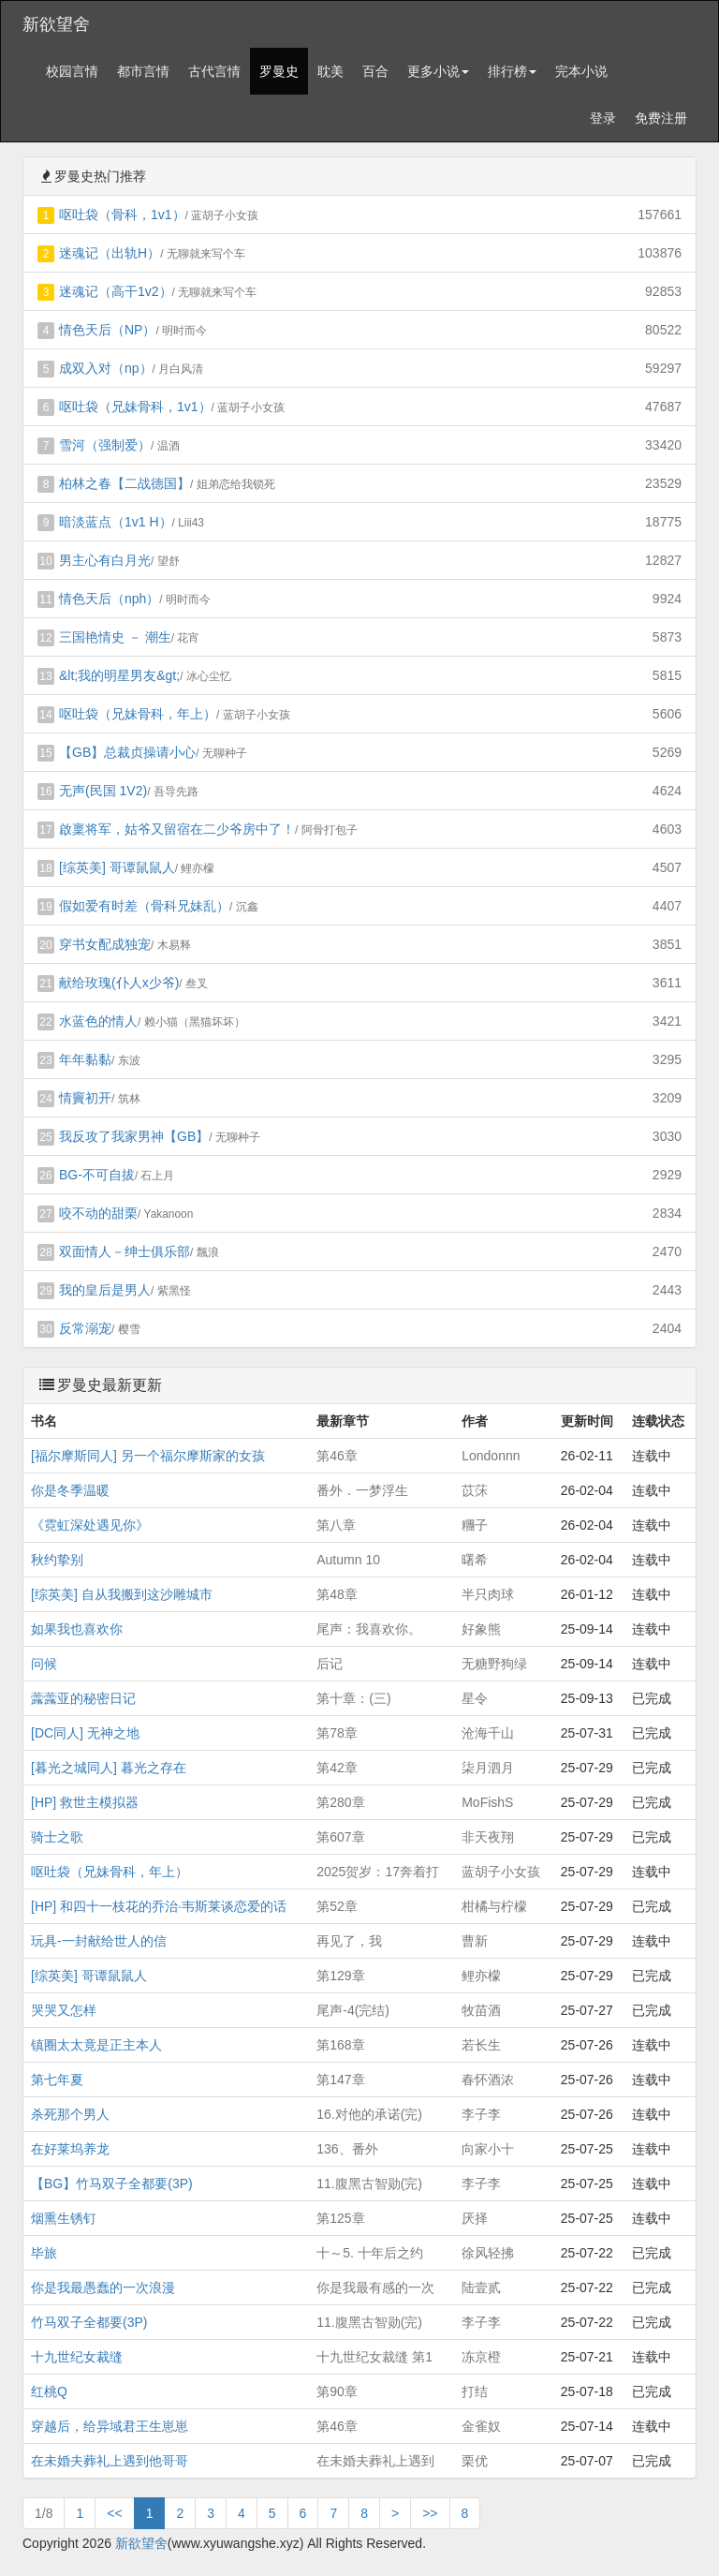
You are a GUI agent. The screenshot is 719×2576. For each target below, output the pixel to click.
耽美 (330, 71)
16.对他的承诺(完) (369, 2114)
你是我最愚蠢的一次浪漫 (103, 2287)
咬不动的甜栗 (98, 1213)
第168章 (340, 2044)
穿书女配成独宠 (105, 944)
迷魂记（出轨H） (109, 252)
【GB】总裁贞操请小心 (127, 752)
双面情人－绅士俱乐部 (124, 1251)
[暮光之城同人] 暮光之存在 (108, 1767)
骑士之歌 (57, 1836)
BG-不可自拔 (97, 1174)
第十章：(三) (353, 1698)
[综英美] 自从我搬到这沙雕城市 (122, 1594)
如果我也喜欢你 (77, 1628)
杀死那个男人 (70, 2114)
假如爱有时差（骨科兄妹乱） (144, 905)
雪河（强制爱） (105, 444)
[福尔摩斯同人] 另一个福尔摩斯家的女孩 (148, 1455)
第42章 (337, 1767)
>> (429, 2513)
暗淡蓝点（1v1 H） (115, 521)
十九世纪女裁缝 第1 (374, 2356)
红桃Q (49, 2391)
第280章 (340, 1802)
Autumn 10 (348, 1559)
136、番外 (346, 2148)
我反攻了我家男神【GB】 (134, 1136)
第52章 (337, 1906)
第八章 (336, 1524)
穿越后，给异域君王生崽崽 (109, 2426)
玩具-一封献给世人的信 (99, 1940)
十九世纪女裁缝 (77, 2356)
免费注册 (661, 118)
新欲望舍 (56, 24)
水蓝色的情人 (98, 1021)
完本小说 (581, 71)
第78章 (337, 1732)
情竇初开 (85, 1097)
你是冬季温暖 (70, 1490)
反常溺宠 (85, 1328)
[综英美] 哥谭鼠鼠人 (117, 867)
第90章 (337, 2391)
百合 (375, 71)
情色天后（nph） (109, 598)
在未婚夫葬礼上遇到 (375, 2460)
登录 (603, 118)
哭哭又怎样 (63, 2010)
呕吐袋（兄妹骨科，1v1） (135, 406)
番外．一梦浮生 (362, 1490)
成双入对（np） (106, 368)
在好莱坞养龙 (70, 2148)
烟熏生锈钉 (63, 2218)
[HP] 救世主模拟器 (85, 1802)
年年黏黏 (85, 1059)
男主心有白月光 (105, 560)
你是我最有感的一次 (375, 2287)
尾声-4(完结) (352, 2010)
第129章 (340, 1975)
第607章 (340, 1836)
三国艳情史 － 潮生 (115, 636)
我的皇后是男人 (105, 1289)
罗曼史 (279, 71)
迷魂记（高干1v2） (115, 291)
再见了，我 (349, 1940)
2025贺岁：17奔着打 (377, 1871)
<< (114, 2513)
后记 (329, 1663)
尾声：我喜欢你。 (368, 1628)
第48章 (337, 1594)
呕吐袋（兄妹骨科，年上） (137, 713)
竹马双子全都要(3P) (89, 2322)
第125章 (340, 2218)
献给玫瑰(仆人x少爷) (119, 982)
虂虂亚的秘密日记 (83, 1698)
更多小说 (438, 71)
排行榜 (512, 71)
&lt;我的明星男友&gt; (119, 675)
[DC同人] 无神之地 (85, 1732)
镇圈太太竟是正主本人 (96, 2044)
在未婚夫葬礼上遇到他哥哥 (109, 2460)
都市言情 (143, 71)
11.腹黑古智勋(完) (369, 2183)
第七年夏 (57, 2079)
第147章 (340, 2079)
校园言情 (72, 71)
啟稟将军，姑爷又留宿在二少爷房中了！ (177, 829)
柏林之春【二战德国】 (124, 483)
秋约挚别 (57, 1559)
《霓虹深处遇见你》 (90, 1524)
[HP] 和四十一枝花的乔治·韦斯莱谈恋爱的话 (158, 1906)
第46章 (337, 1455)
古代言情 (214, 71)
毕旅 (44, 2252)
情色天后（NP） (107, 329)
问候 (44, 1663)
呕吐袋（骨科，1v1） (122, 214)
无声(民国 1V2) (103, 790)
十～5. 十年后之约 (369, 2252)
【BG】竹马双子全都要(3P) (112, 2183)
